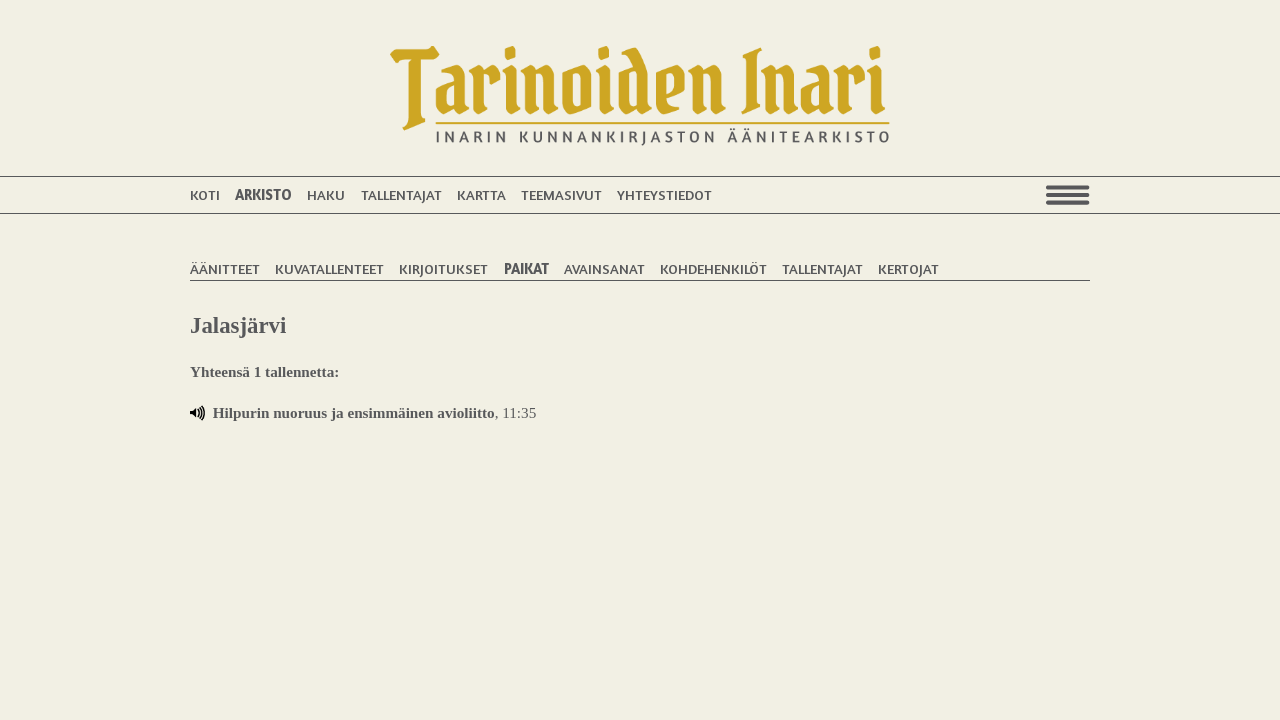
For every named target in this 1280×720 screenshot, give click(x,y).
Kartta (481, 194)
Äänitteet (225, 268)
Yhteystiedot (664, 194)
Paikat (526, 268)
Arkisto (263, 194)
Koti (205, 194)
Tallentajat (401, 194)
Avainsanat (604, 268)
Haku (326, 194)
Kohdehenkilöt (713, 268)
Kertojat (908, 268)
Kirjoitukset (443, 268)
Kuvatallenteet (329, 268)
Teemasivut (561, 194)
